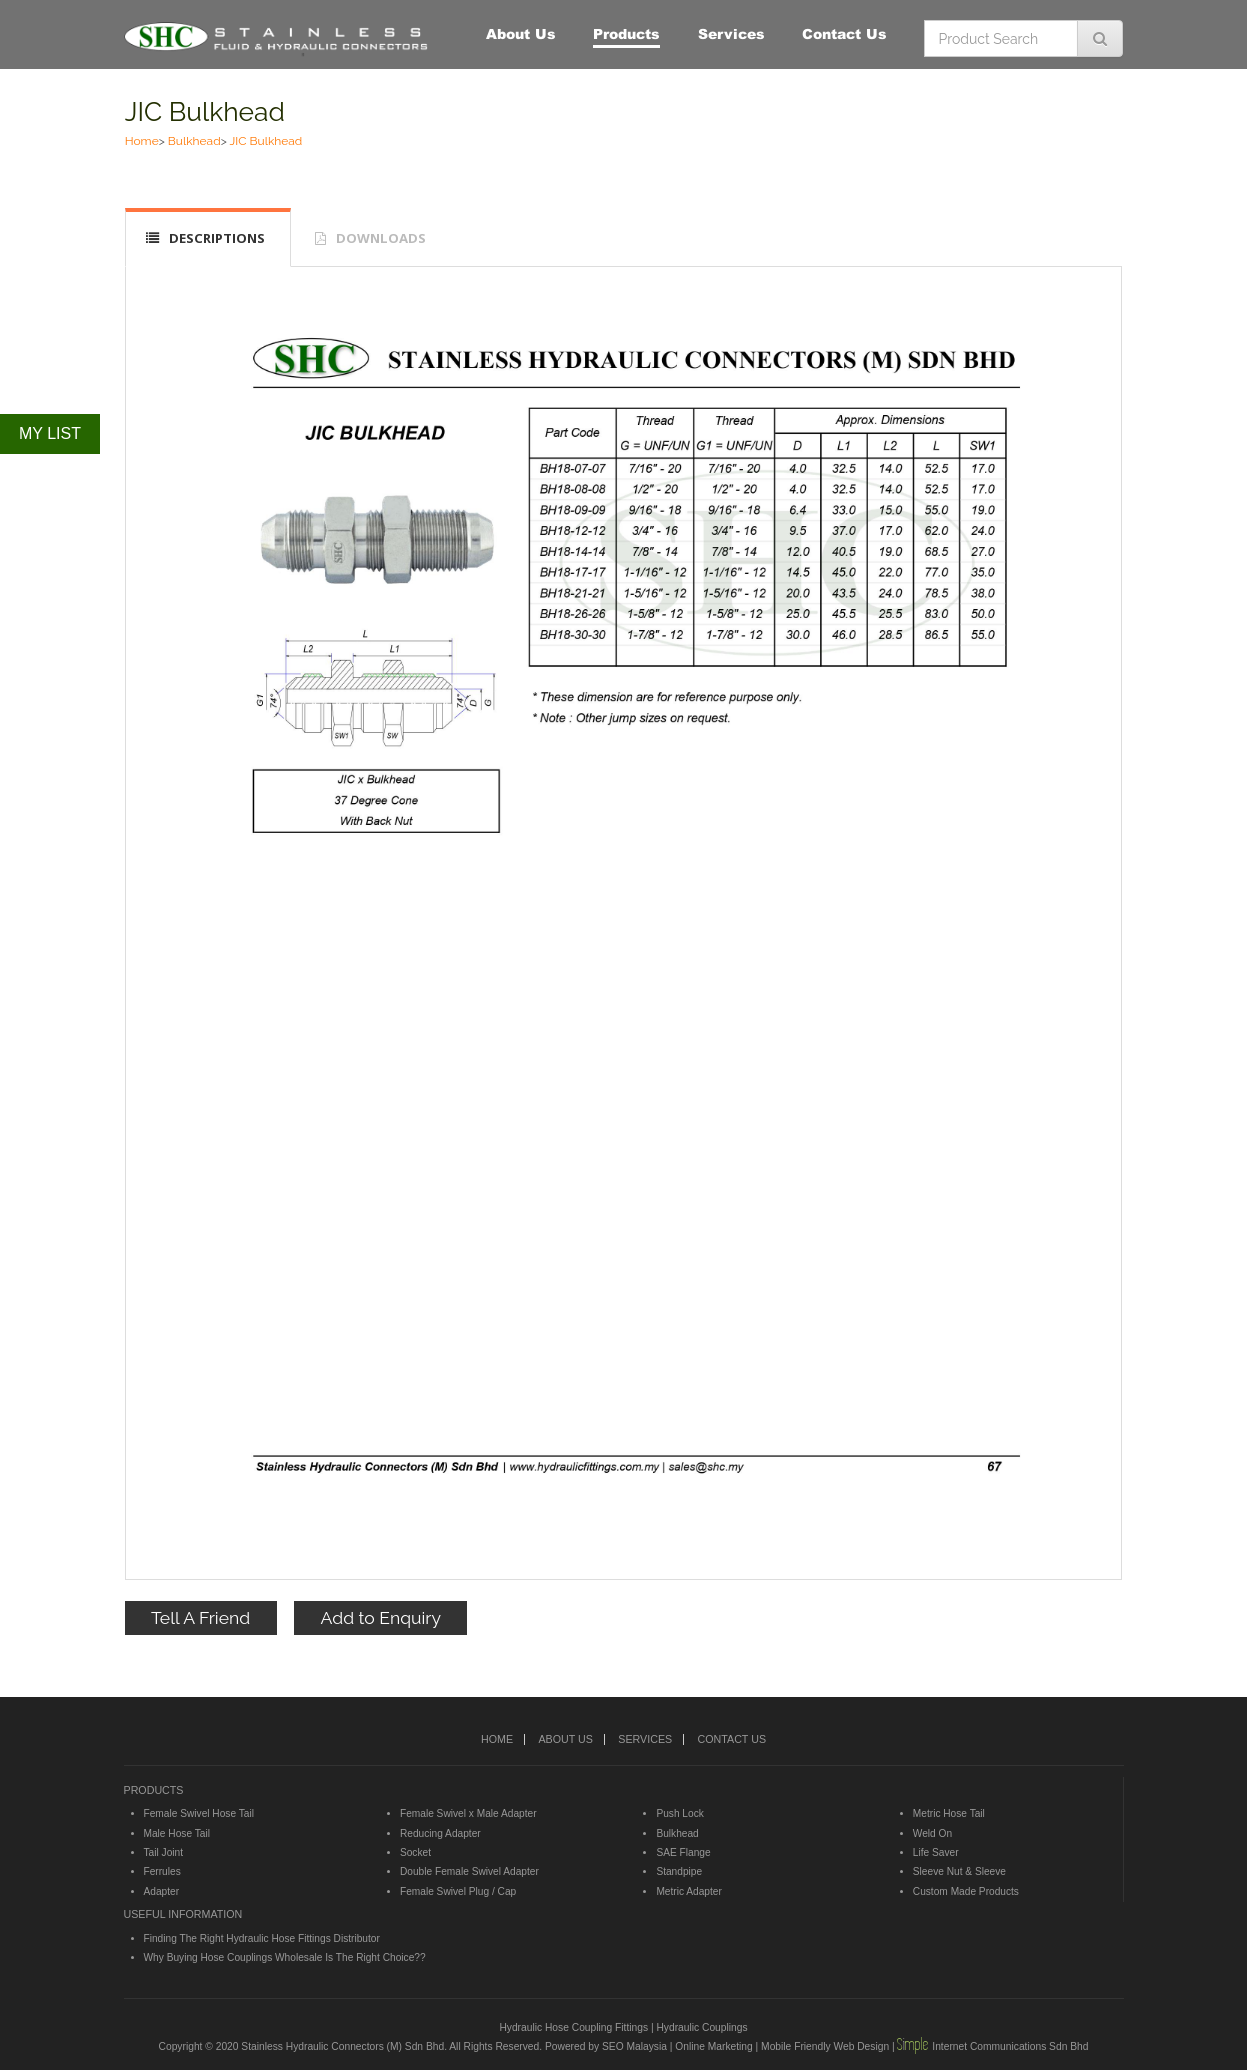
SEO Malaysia (634, 2046)
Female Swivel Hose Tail (199, 1813)
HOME (497, 1739)
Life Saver (936, 1852)
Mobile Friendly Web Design (825, 2046)
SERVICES (645, 1739)
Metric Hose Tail (949, 1813)
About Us (521, 33)
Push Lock (679, 1813)
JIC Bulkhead (205, 111)
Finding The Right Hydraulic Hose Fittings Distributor (262, 1938)
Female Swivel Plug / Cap (458, 1891)
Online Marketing (713, 2046)
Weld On (932, 1833)
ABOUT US (565, 1739)
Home (142, 141)
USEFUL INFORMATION (183, 1914)
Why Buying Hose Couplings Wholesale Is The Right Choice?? (285, 1957)
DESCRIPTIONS (217, 238)
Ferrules (162, 1871)
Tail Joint (164, 1852)
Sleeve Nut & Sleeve (959, 1871)
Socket (415, 1852)
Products (626, 33)
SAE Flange (683, 1852)
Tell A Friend (200, 1617)
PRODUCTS (154, 1790)
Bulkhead (194, 141)
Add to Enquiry (381, 1617)
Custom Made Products (966, 1891)
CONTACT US (732, 1739)
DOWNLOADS (381, 238)
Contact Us (844, 33)
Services (731, 33)
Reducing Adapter (440, 1833)
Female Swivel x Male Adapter (468, 1813)
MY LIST (50, 433)
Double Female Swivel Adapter (469, 1871)
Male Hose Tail (177, 1833)
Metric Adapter (688, 1891)
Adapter (162, 1891)
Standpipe (679, 1871)
